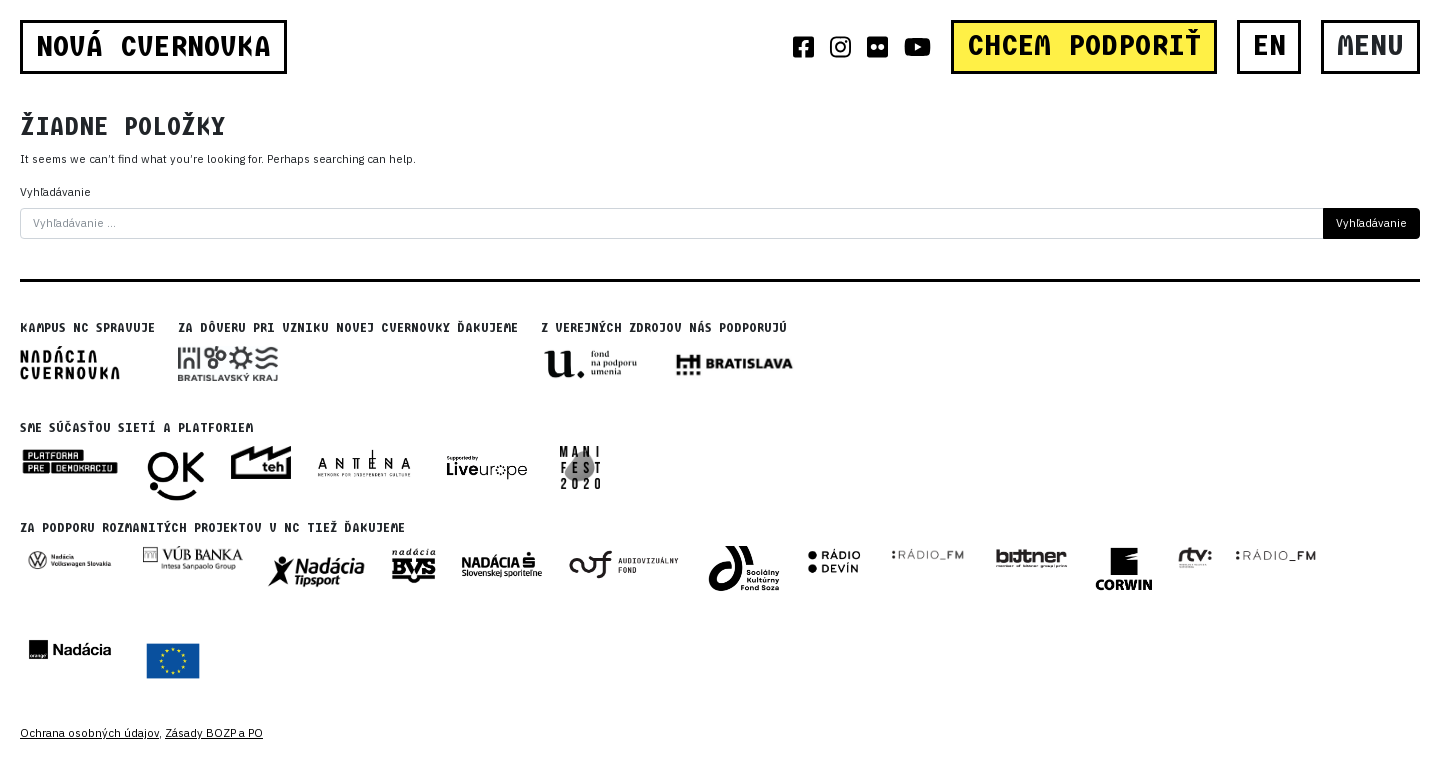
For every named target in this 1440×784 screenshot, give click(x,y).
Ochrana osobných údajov (89, 733)
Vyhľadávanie (55, 192)
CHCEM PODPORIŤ (1084, 46)
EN (1269, 46)
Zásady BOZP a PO (214, 733)
